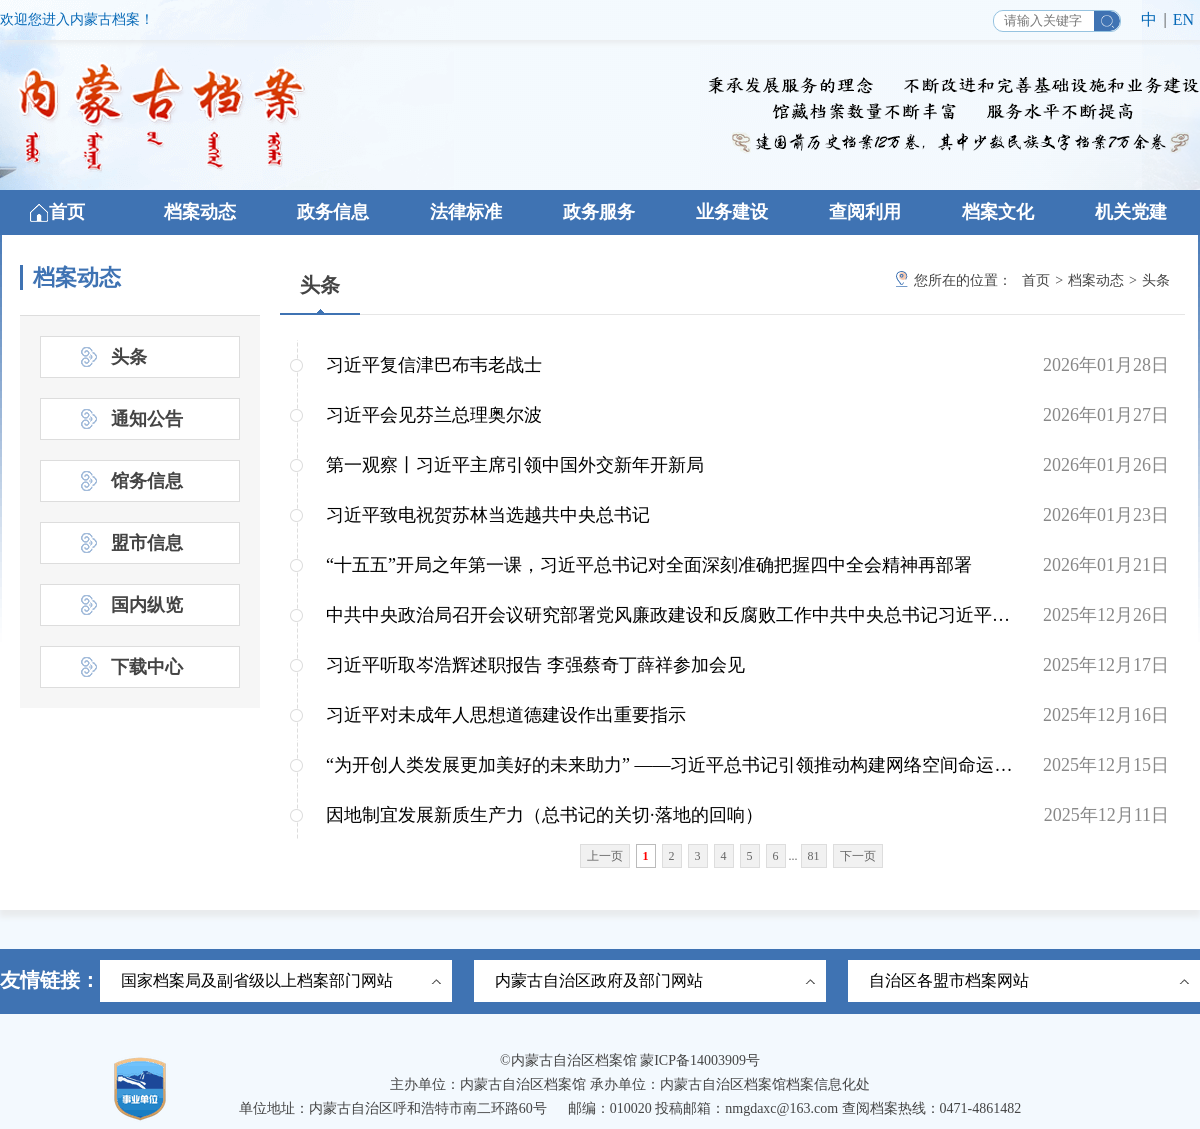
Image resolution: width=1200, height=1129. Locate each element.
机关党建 (1131, 212)
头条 (320, 285)
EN (1183, 19)
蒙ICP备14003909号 (700, 1060)
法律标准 (466, 212)
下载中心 (147, 667)
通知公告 (147, 419)
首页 (67, 212)
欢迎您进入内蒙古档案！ (77, 19)
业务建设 (732, 212)
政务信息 (333, 212)
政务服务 (599, 212)
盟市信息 (147, 543)
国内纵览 (147, 605)
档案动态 (200, 212)
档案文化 (998, 212)
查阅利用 (865, 212)
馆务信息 (147, 481)
